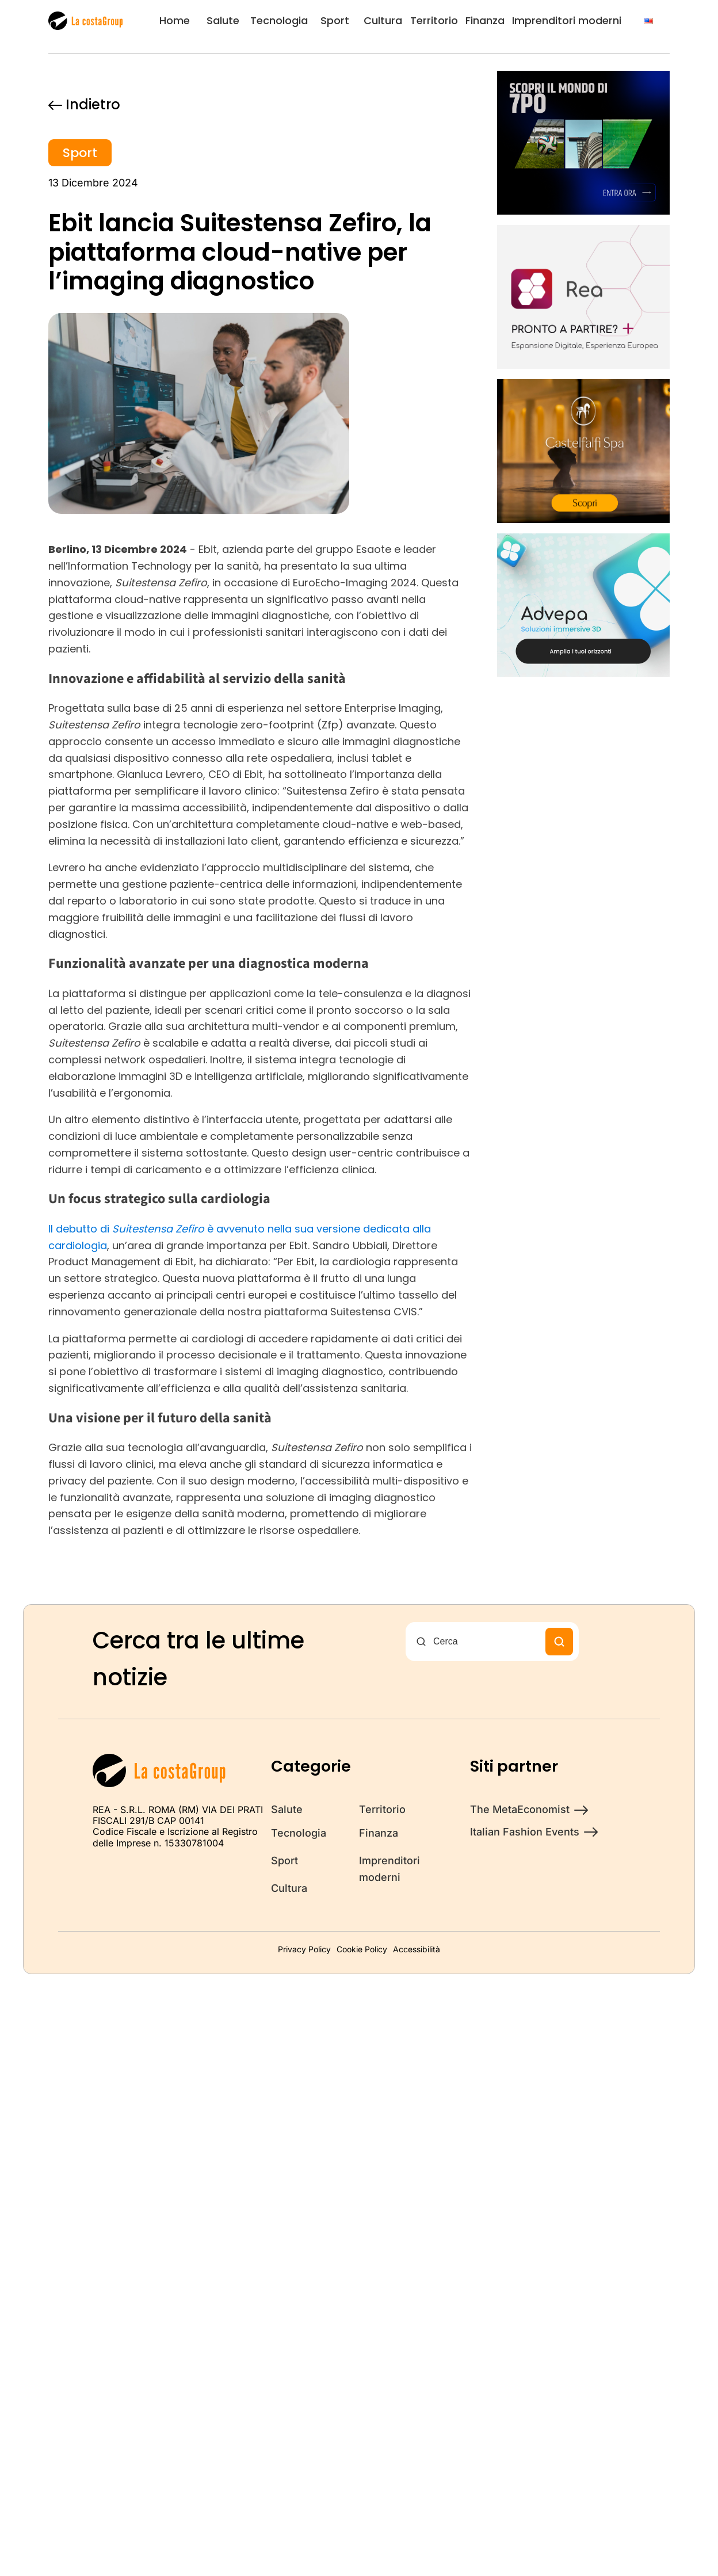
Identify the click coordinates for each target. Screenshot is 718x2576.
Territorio (434, 20)
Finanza (485, 20)
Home (174, 20)
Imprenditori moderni (566, 20)
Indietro (84, 104)
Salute (223, 20)
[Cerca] (559, 1641)
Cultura (383, 20)
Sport (334, 20)
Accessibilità (416, 1949)
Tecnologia (279, 20)
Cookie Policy (362, 1949)
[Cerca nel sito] (486, 1641)
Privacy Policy (304, 1949)
